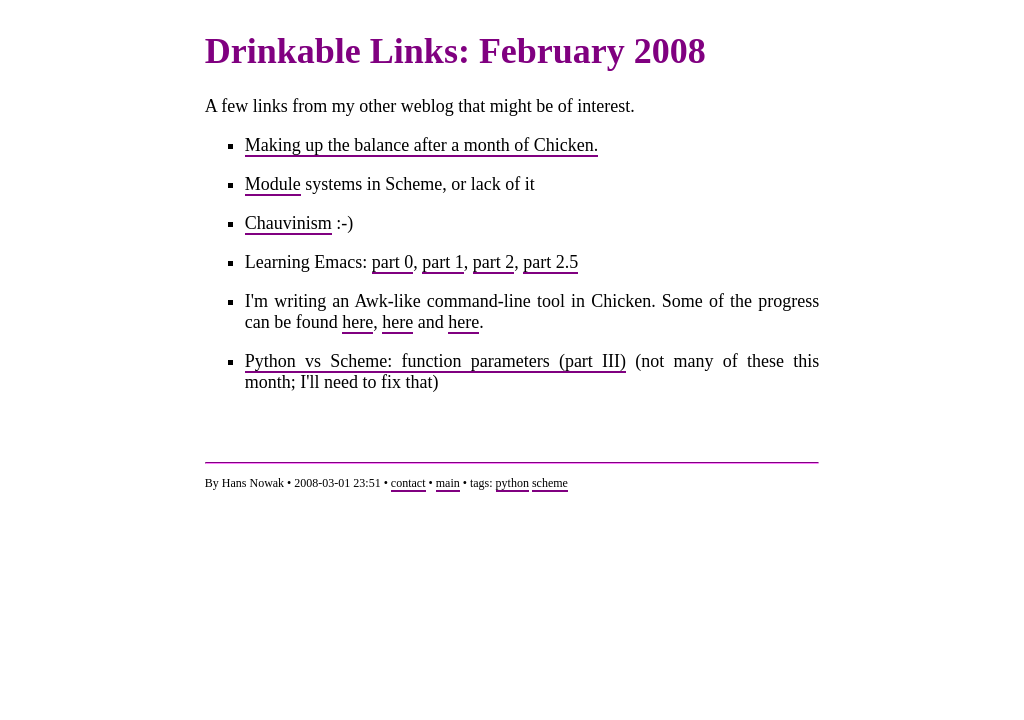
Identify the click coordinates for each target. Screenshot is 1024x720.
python (512, 483)
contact (408, 483)
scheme (550, 483)
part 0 (392, 262)
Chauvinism (288, 223)
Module (273, 184)
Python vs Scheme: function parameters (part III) (435, 361)
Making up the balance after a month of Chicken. (421, 145)
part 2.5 (550, 262)
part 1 (442, 262)
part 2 (493, 262)
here (357, 322)
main (448, 483)
